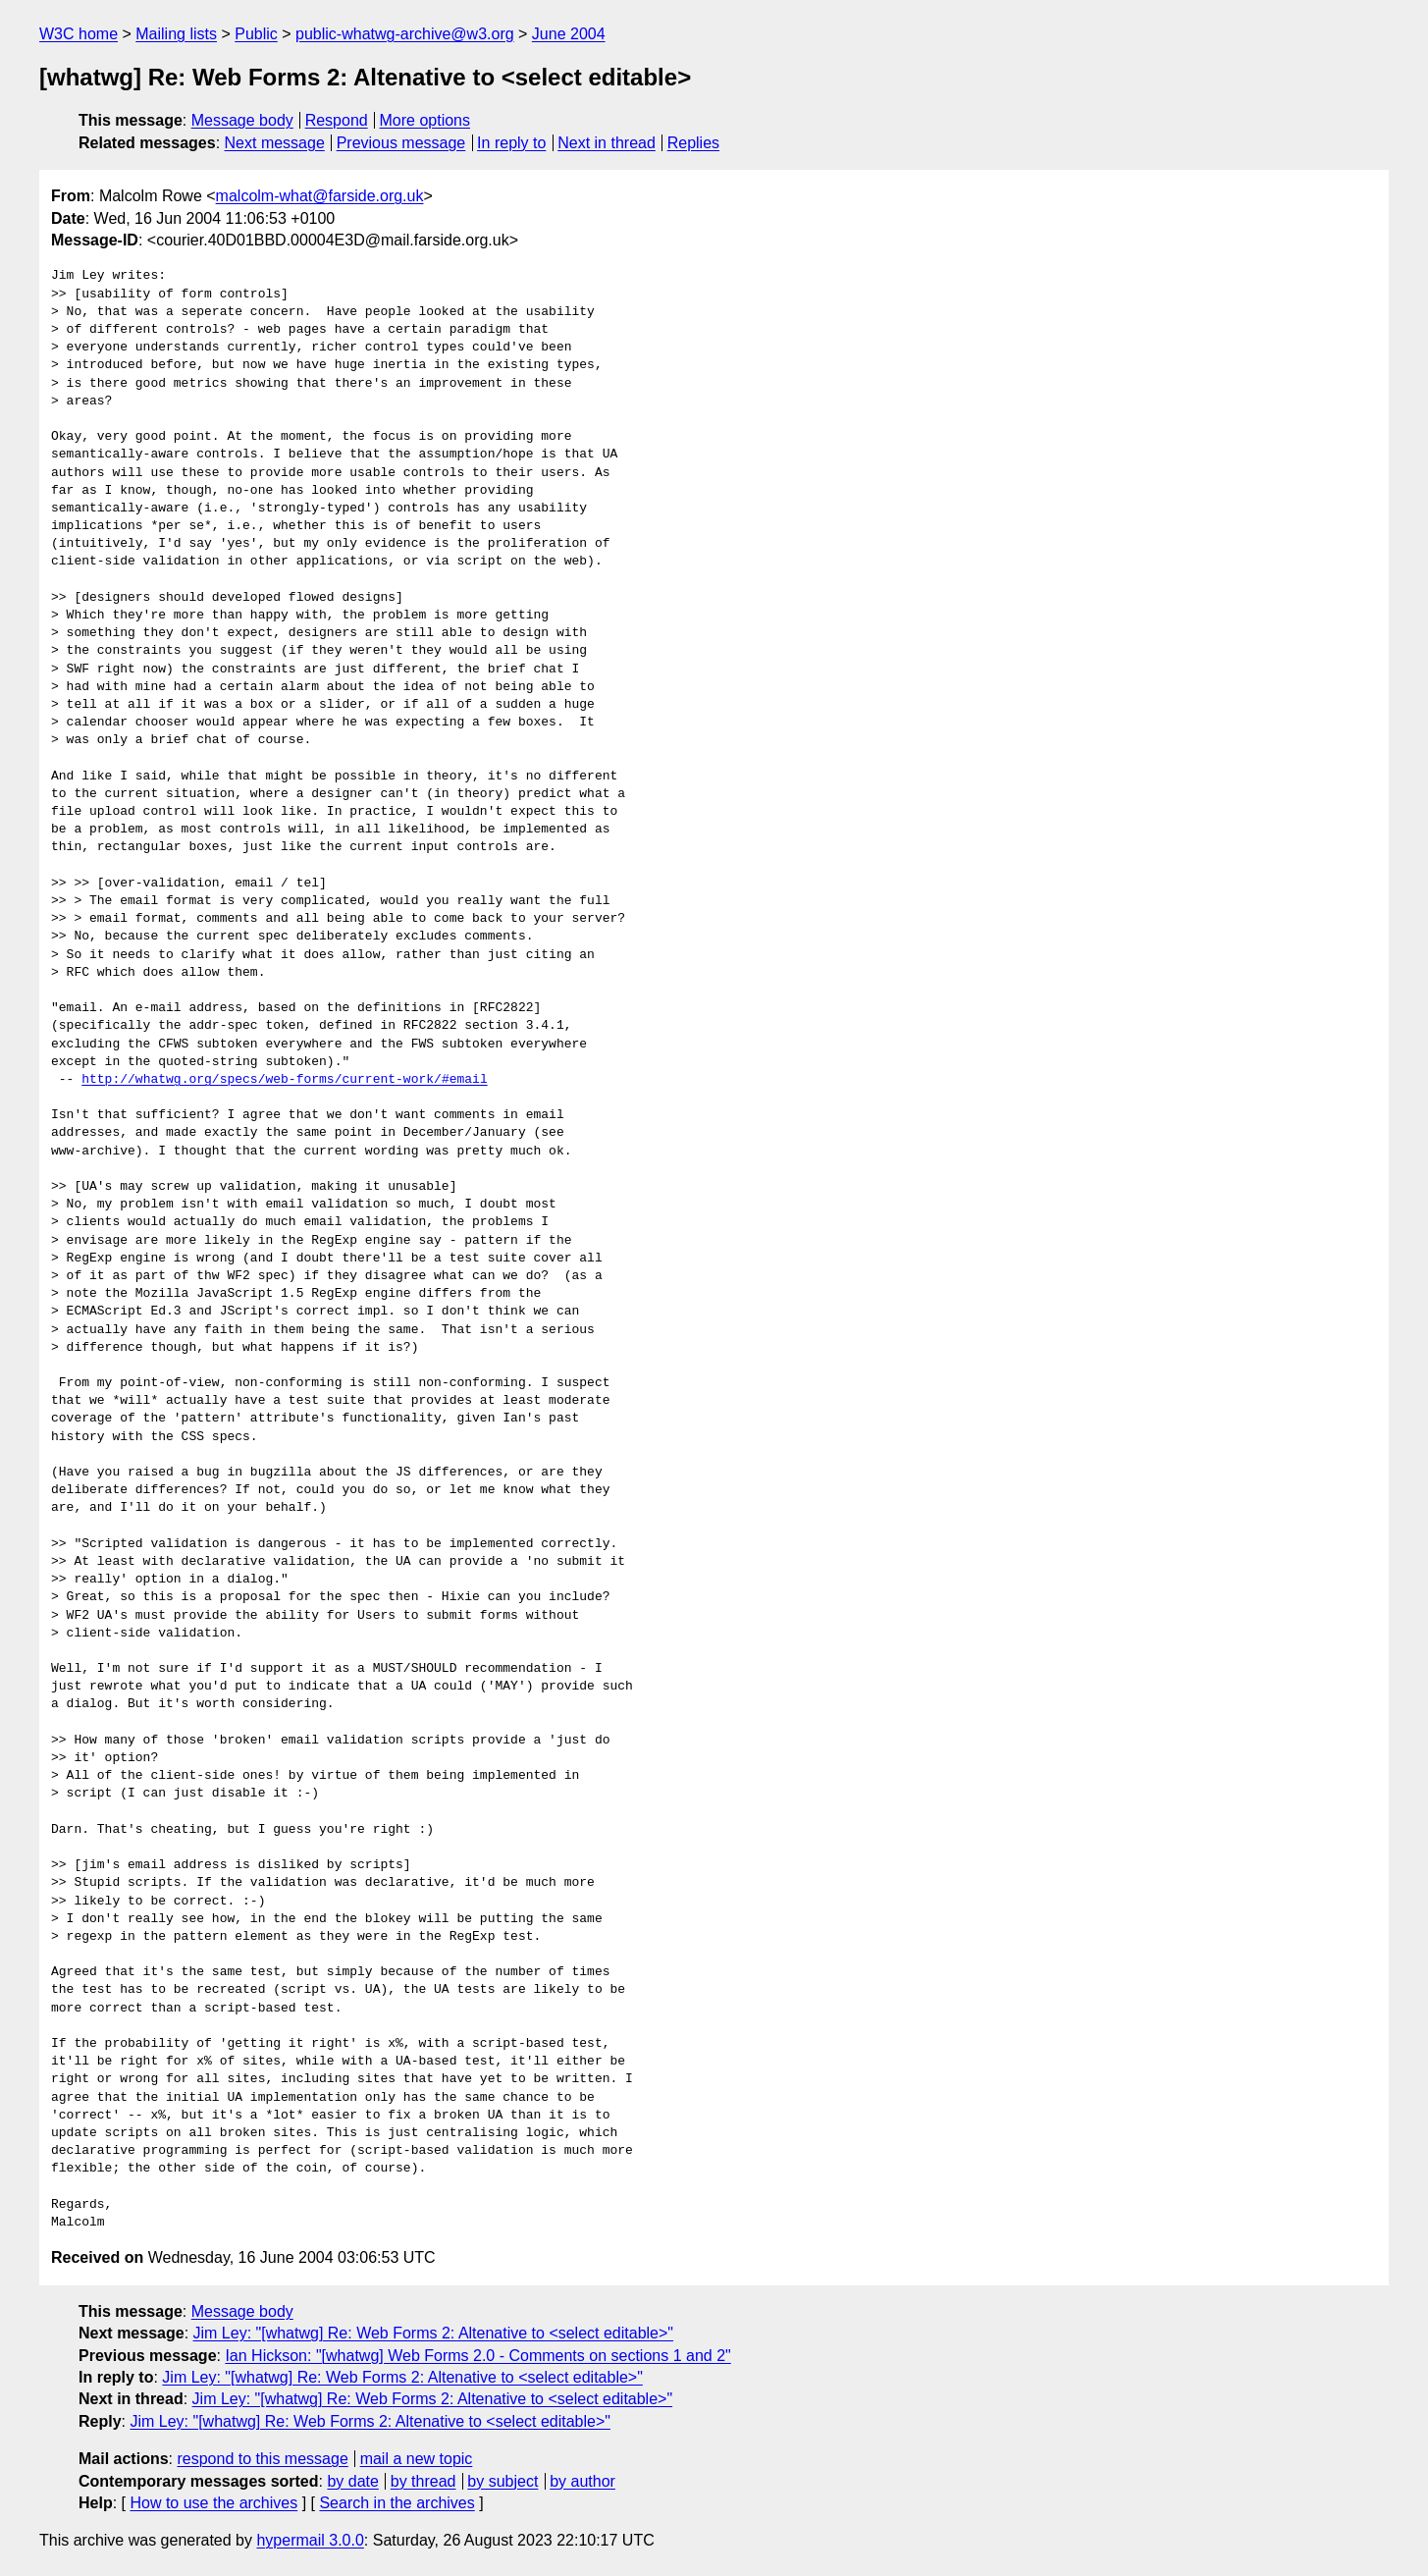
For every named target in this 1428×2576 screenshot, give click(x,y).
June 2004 (569, 34)
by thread (423, 2481)
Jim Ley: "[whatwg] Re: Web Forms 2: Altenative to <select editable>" (433, 2333)
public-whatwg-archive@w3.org (404, 34)
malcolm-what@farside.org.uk (320, 196)
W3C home (78, 34)
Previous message (401, 142)
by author (582, 2481)
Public (256, 34)
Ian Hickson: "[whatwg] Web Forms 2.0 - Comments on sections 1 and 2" (477, 2355)
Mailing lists (176, 34)
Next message (275, 142)
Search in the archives (396, 2503)
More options (425, 120)
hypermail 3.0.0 (309, 2540)
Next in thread (606, 142)
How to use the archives (213, 2503)
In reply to (511, 142)
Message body (242, 120)
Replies (693, 142)
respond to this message (262, 2458)
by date (352, 2481)
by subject (502, 2481)
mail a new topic (416, 2458)
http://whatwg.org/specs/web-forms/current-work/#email (284, 1080)
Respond (336, 120)
